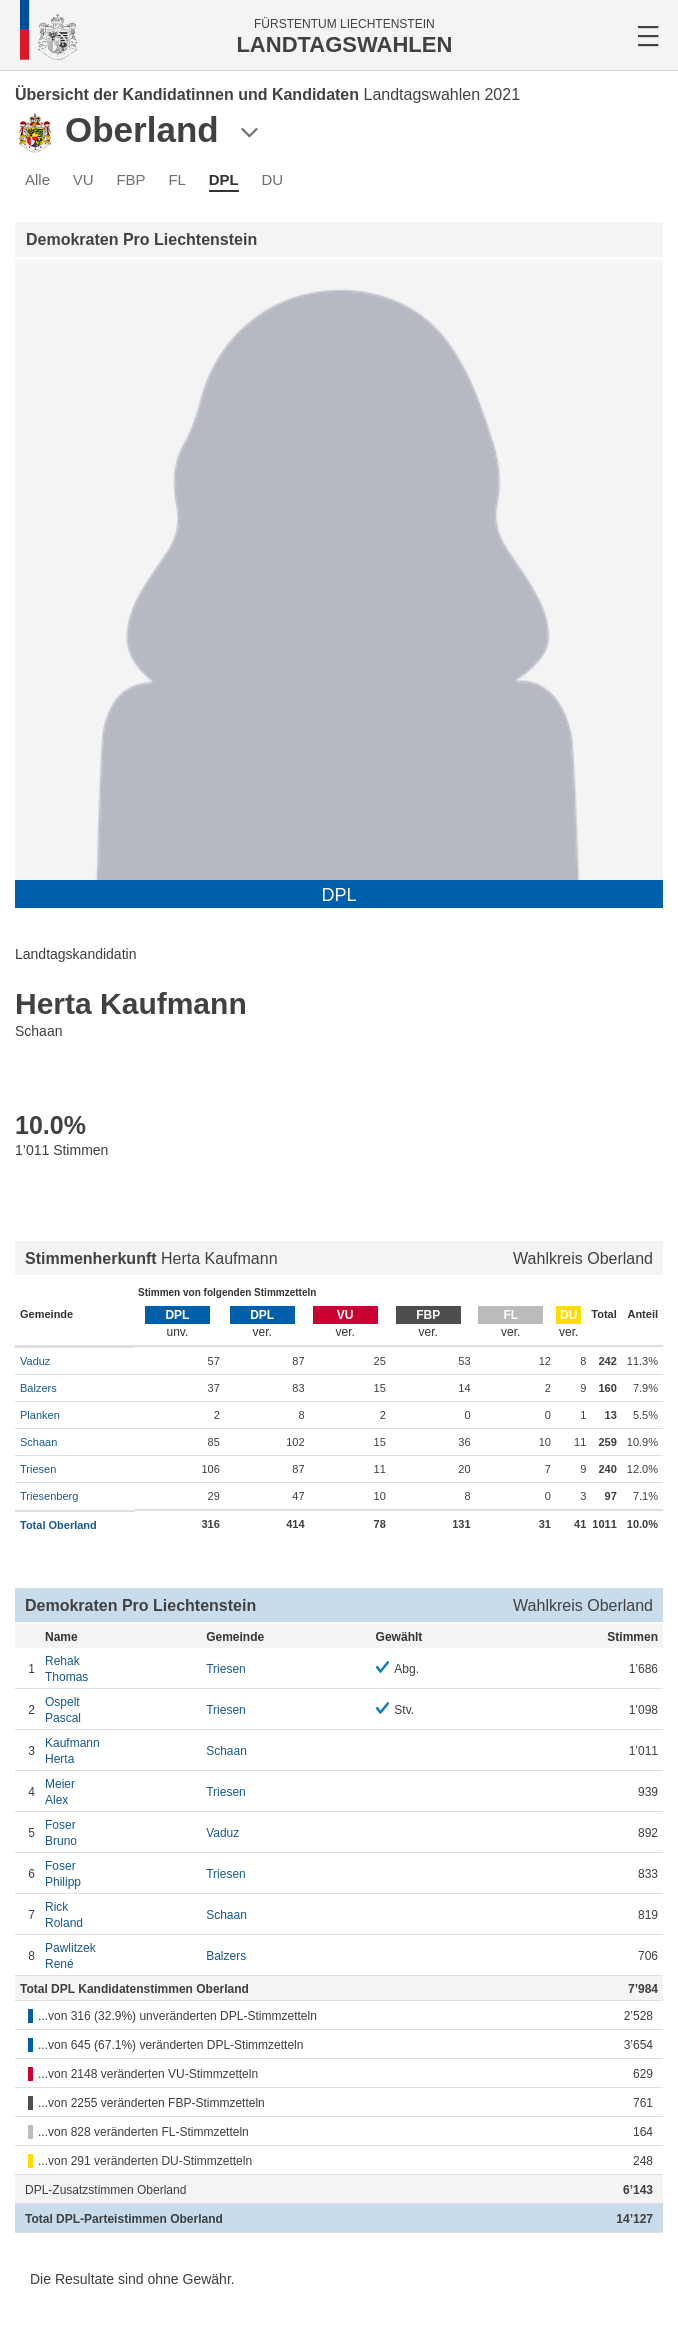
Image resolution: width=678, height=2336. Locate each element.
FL (177, 179)
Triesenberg (49, 1496)
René (120, 1955)
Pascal (120, 1709)
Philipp (120, 1873)
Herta (120, 1750)
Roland (120, 1914)
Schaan (38, 1442)
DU (272, 179)
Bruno (120, 1832)
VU (83, 179)
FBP (130, 179)
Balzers (38, 1388)
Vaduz (35, 1361)
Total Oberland (58, 1525)
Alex (120, 1791)
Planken (40, 1415)
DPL (224, 179)
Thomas (120, 1668)
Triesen (38, 1469)
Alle (37, 179)
